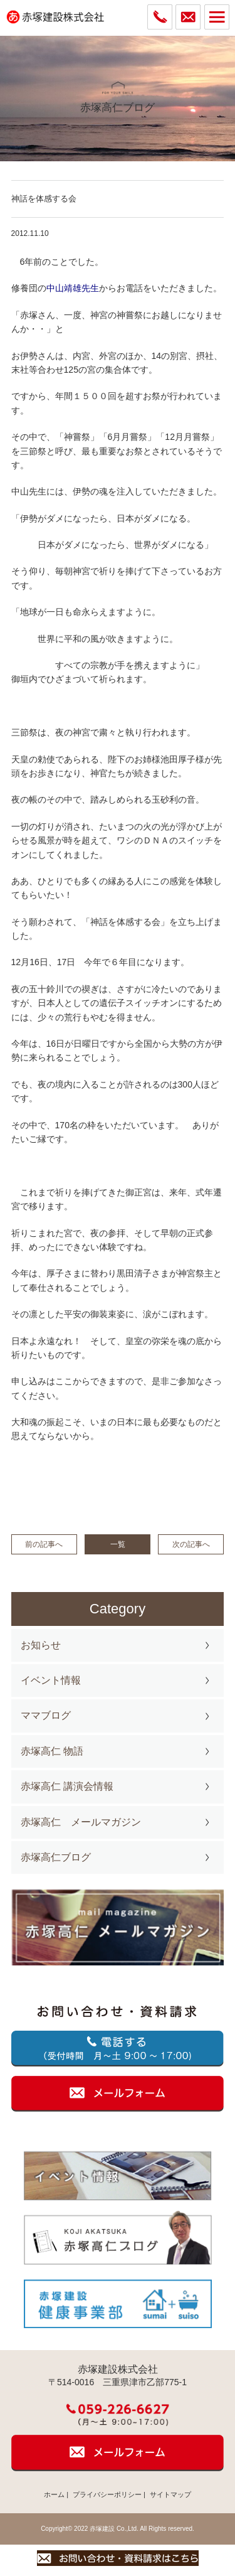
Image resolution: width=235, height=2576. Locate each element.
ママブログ (46, 1715)
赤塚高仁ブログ (56, 1857)
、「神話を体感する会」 (121, 922)
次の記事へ (191, 1544)
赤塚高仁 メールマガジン (81, 1822)
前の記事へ (44, 1544)
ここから (72, 1381)
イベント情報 (51, 1680)
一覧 (117, 1544)
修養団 (24, 288)
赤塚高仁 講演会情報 (67, 1786)
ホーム (54, 2494)
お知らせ (41, 1645)
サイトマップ (170, 2494)
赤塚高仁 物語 (52, 1751)
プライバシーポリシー (107, 2494)
